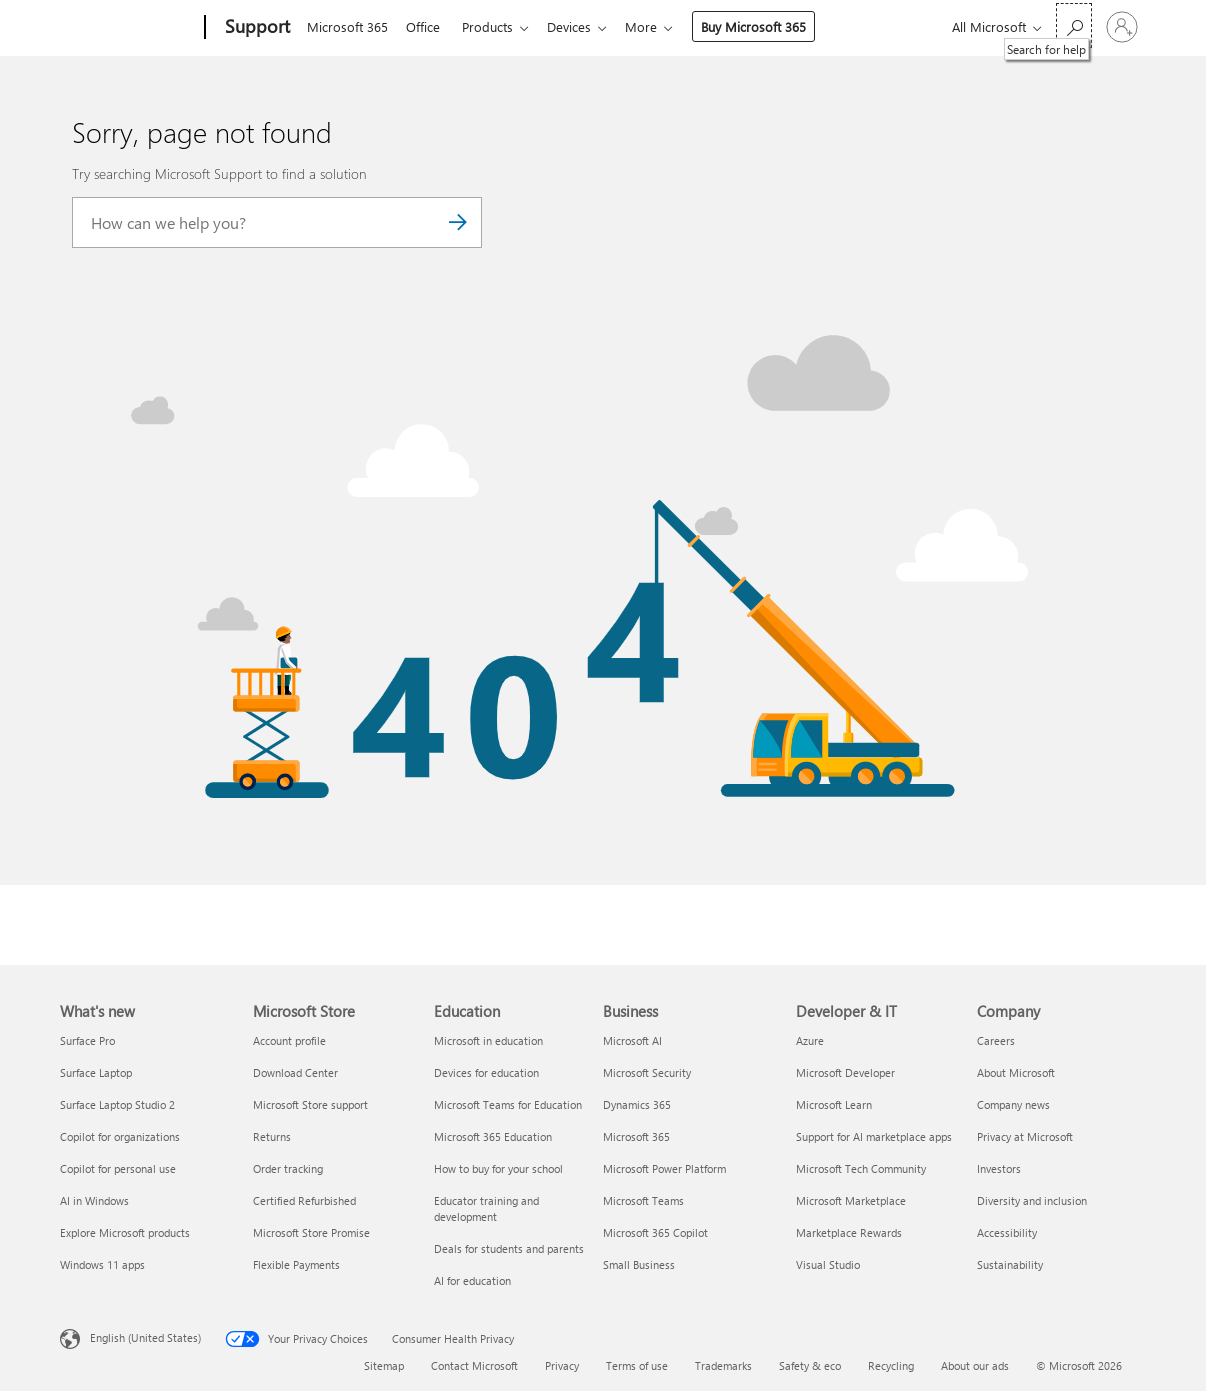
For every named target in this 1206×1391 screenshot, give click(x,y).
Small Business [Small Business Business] (639, 1264)
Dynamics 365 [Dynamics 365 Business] (637, 1104)
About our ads (975, 1365)
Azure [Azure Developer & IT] (810, 1040)
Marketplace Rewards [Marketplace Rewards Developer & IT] (849, 1232)
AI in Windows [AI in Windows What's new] (94, 1200)
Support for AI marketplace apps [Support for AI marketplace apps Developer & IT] (874, 1136)
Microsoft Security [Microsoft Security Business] (647, 1072)
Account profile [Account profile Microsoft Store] (289, 1040)
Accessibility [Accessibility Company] (1007, 1232)
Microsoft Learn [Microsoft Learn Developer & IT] (834, 1104)
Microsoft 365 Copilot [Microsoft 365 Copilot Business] (655, 1232)
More (657, 26)
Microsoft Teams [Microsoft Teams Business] (643, 1200)
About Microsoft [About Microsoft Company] (1016, 1072)
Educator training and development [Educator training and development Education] (486, 1208)
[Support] (255, 28)
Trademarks (723, 1365)
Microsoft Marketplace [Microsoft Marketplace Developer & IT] (851, 1200)
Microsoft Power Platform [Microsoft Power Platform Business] (664, 1168)
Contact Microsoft (474, 1365)
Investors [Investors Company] (999, 1168)
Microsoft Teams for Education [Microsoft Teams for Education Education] (508, 1104)
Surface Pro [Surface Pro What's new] (87, 1040)
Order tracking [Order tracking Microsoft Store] (288, 1168)
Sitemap (384, 1365)
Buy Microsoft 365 (769, 26)
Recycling (891, 1365)
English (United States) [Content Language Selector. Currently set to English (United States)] (145, 1337)
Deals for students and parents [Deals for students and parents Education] (509, 1248)
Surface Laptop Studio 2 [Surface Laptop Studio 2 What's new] (117, 1104)
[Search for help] (1074, 25)
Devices (581, 26)
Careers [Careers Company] (996, 1040)
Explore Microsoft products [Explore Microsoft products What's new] (125, 1232)
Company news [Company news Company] (1013, 1104)
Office (427, 26)
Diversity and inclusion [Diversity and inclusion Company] (1032, 1200)
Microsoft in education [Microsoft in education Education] (488, 1040)
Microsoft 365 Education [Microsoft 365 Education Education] (493, 1136)
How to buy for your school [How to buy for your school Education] (498, 1168)
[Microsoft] (128, 28)
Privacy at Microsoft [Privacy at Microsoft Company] (1025, 1136)
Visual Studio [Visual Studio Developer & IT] (828, 1264)
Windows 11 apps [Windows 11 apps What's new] (102, 1264)
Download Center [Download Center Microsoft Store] (295, 1072)
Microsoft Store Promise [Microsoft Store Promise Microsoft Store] (311, 1232)
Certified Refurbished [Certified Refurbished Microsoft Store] (304, 1200)
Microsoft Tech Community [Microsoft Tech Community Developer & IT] (861, 1168)
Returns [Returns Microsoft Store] (272, 1136)
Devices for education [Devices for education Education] (486, 1072)
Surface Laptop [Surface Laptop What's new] (96, 1072)
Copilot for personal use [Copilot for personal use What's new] (118, 1168)
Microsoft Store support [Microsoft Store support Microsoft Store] (310, 1104)
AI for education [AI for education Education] (472, 1280)
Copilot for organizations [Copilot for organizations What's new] (120, 1136)
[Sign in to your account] (1122, 27)
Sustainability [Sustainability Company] (1010, 1264)
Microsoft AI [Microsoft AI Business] (632, 1040)
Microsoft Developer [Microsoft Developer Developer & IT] (845, 1072)
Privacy (562, 1365)
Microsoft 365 (347, 26)
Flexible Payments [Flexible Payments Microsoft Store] (296, 1264)
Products (495, 26)
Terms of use (637, 1365)
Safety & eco (810, 1365)
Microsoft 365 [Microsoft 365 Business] (636, 1136)
